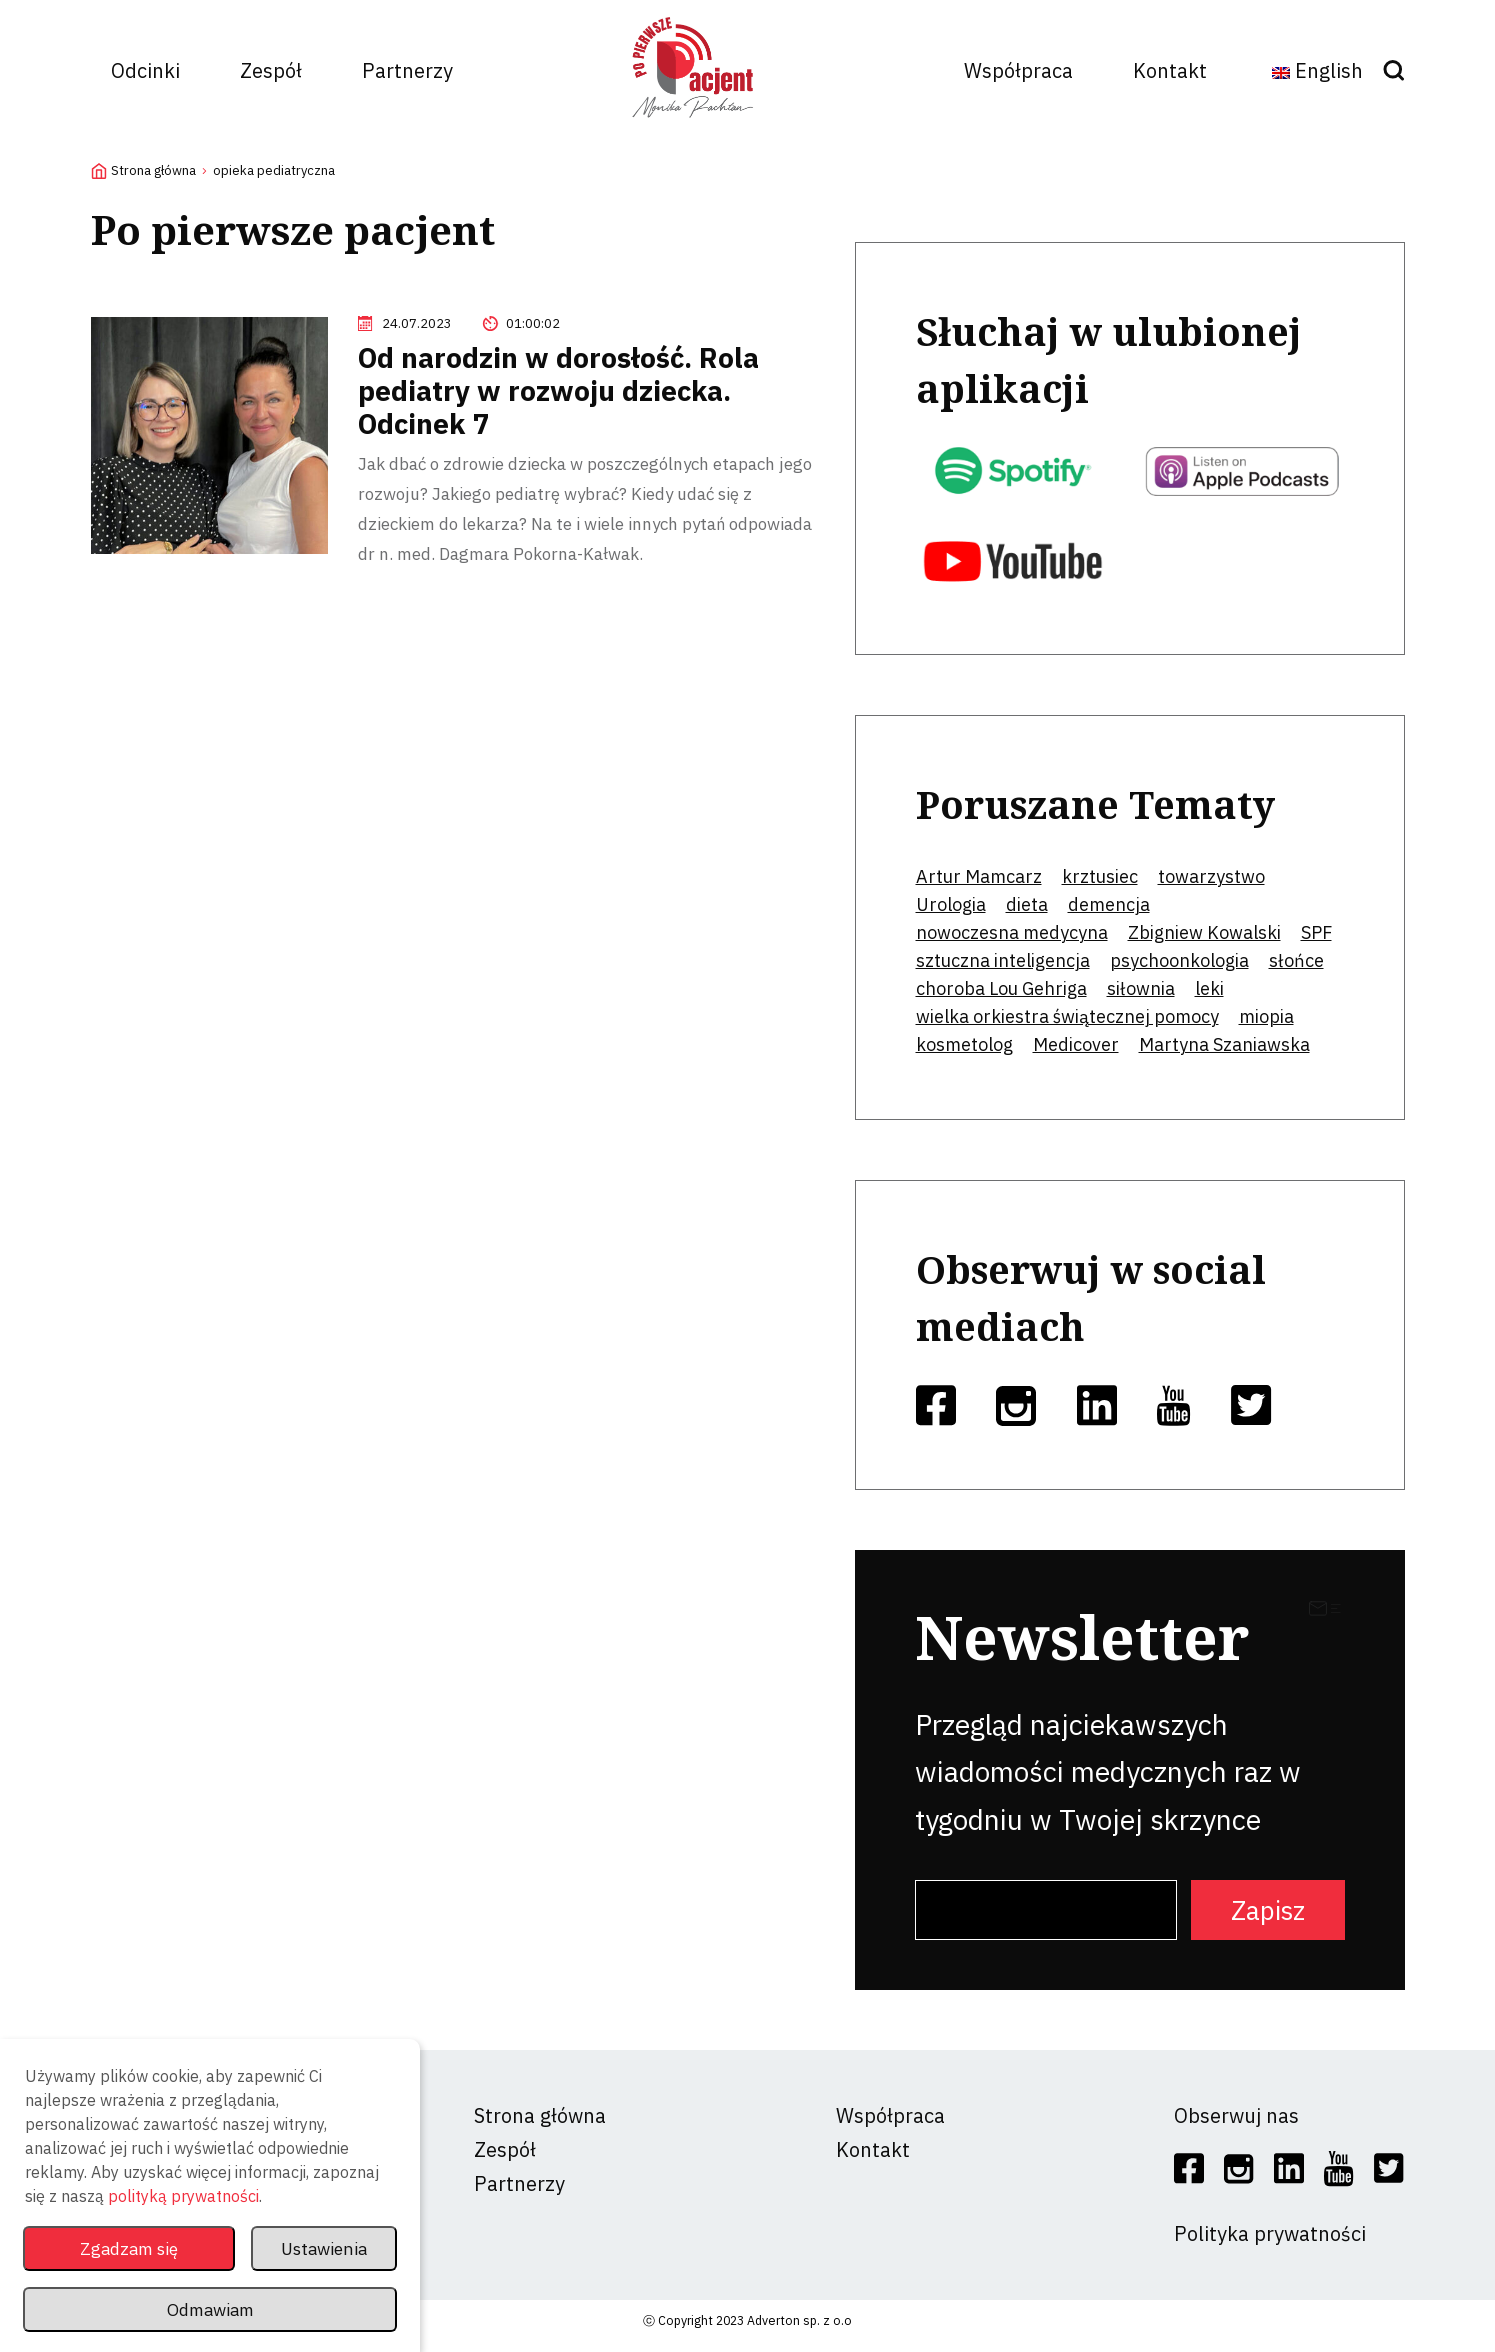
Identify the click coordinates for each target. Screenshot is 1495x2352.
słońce (1296, 960)
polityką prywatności (183, 2196)
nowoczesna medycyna (1012, 932)
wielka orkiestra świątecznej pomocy (1067, 1016)
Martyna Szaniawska (1224, 1044)
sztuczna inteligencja (1003, 960)
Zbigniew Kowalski (1204, 932)
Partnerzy (407, 70)
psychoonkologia (1179, 960)
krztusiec (1100, 876)
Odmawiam (210, 2309)
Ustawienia (322, 2248)
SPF (1316, 932)
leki (1209, 988)
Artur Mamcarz (979, 876)
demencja (1109, 904)
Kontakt (1170, 70)
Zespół (271, 70)
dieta (1027, 904)
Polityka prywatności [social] (1270, 2233)
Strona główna (153, 170)
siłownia (1141, 988)
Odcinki (145, 70)
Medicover (1076, 1044)
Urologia (951, 904)
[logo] (693, 125)
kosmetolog (964, 1044)
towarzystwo (1211, 876)
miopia (1266, 1016)
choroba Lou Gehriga (1001, 988)
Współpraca (1018, 70)
